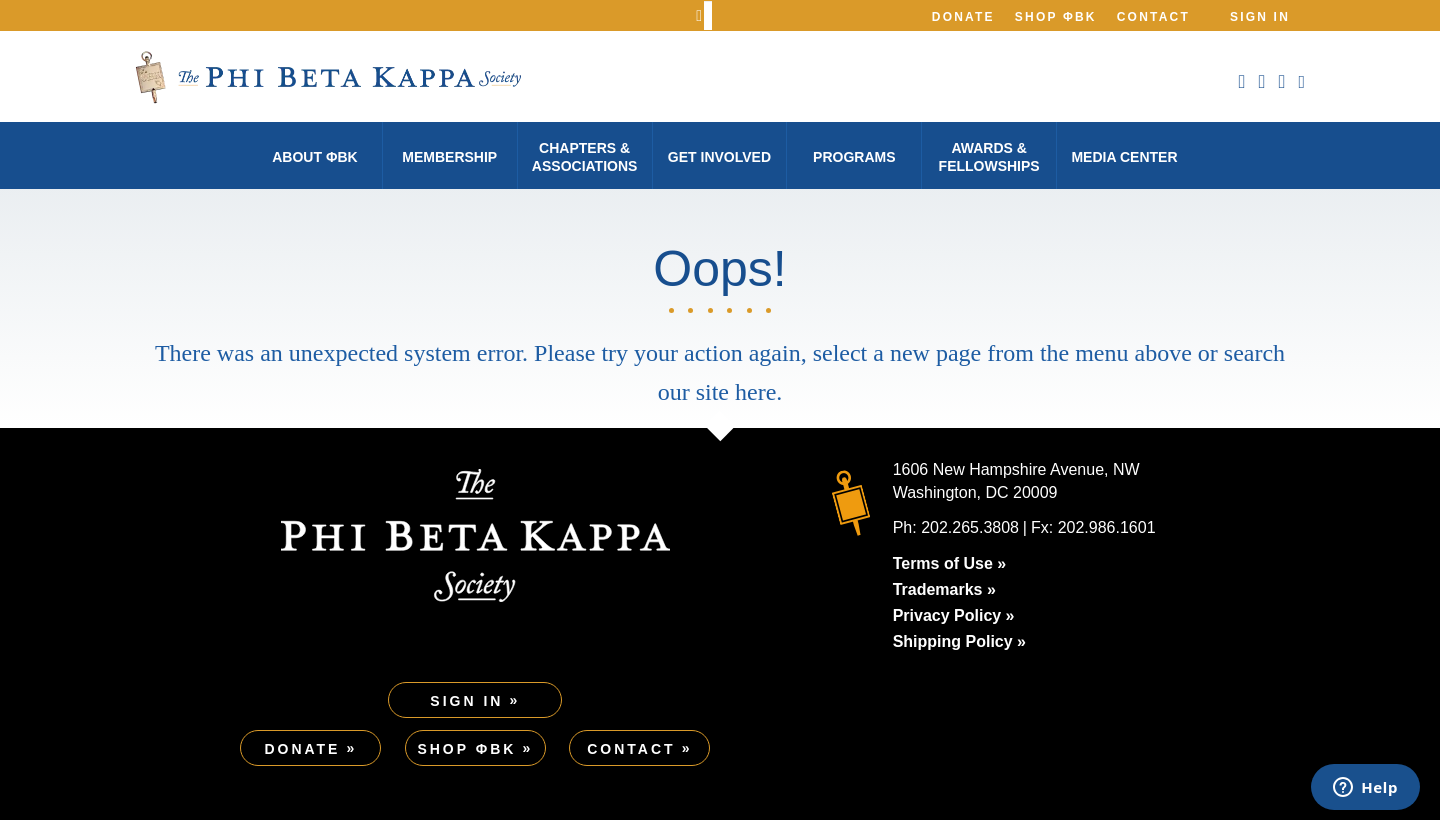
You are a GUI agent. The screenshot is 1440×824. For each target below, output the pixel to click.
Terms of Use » (950, 567)
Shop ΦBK (1056, 17)
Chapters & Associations (585, 157)
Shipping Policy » (959, 645)
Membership (449, 157)
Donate (963, 17)
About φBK (314, 157)
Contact (1153, 17)
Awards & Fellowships (989, 157)
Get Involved (719, 157)
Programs (854, 157)
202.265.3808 (970, 531)
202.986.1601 (1107, 531)
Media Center (1124, 157)
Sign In (1260, 17)
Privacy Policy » (954, 619)
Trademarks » (944, 593)
